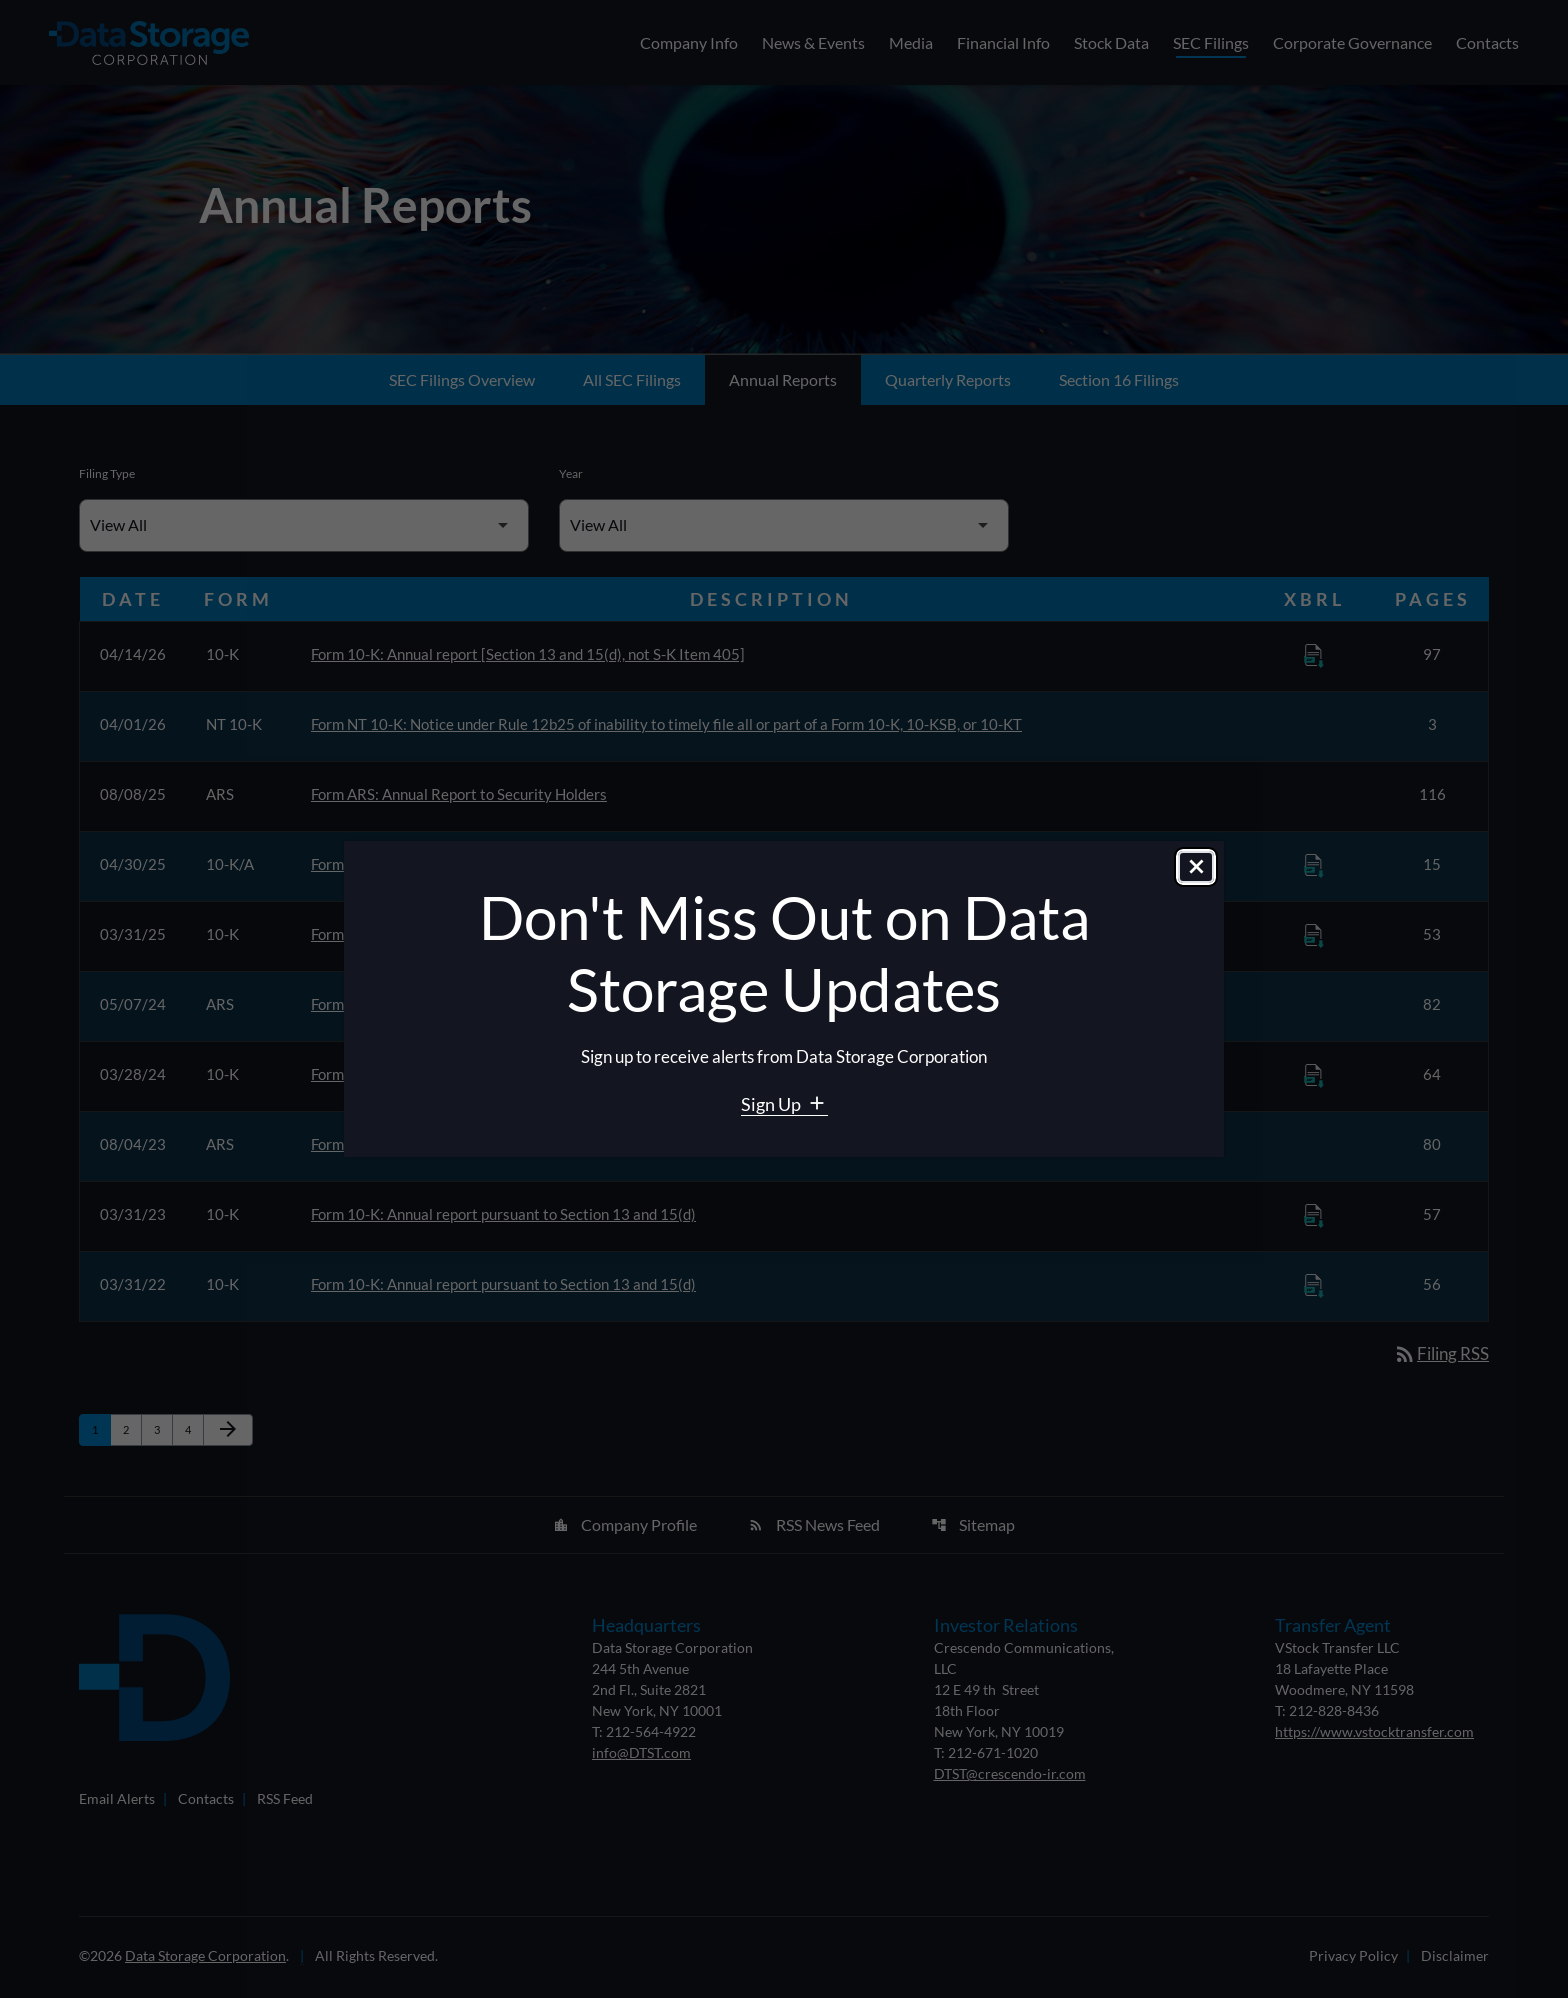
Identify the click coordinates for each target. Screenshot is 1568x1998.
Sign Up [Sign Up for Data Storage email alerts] (772, 1104)
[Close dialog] (1196, 869)
